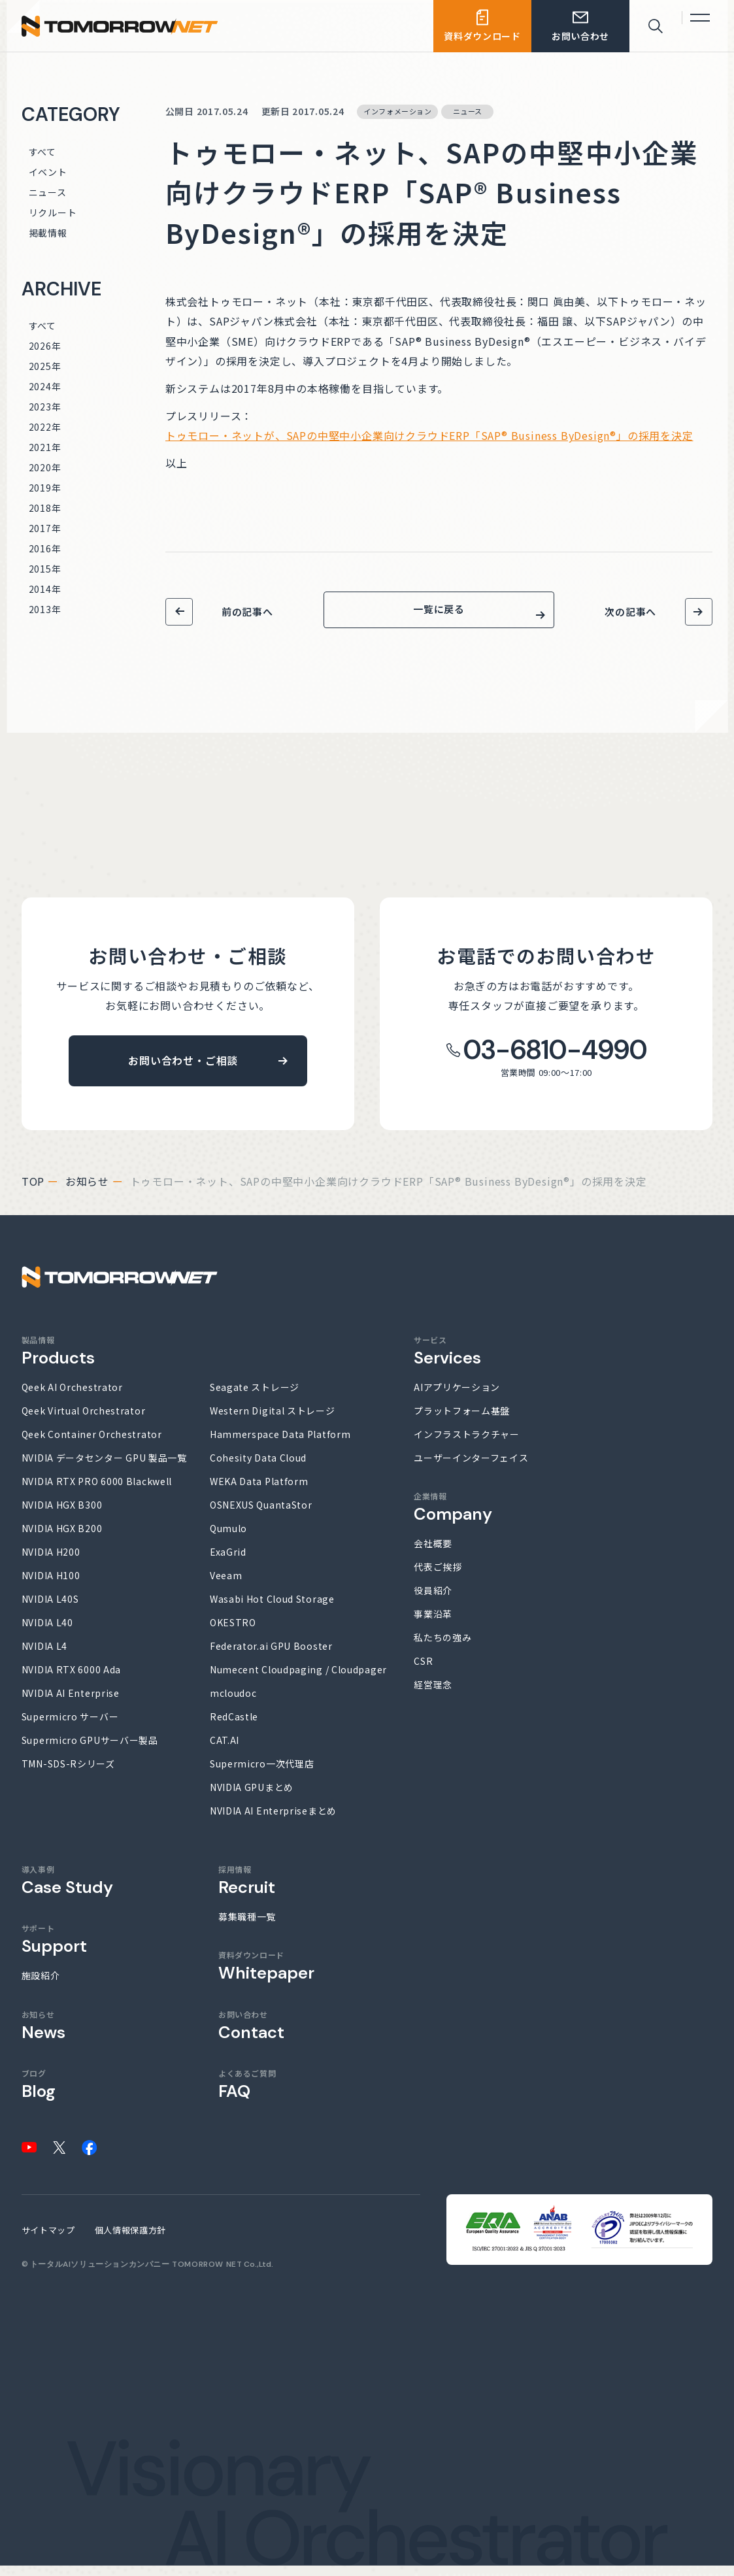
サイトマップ (48, 2240)
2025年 (45, 366)
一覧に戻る (439, 615)
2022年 (45, 426)
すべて (42, 151)
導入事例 (67, 1890)
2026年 (45, 345)
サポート (54, 1949)
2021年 (45, 447)
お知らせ (87, 1191)
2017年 (45, 528)
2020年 (45, 467)
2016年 (45, 548)
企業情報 (453, 1517)
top (33, 1191)
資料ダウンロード (266, 1976)
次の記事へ (630, 611)
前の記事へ (247, 611)
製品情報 (58, 1361)
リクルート (53, 212)
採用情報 (246, 1890)
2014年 (45, 588)
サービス (447, 1361)
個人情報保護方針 (130, 2240)
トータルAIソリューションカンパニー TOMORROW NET (136, 2274)
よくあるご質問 (247, 2094)
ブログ (39, 2094)
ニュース (48, 192)
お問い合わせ (251, 2035)
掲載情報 (48, 232)
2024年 (45, 386)
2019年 (45, 487)
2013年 (45, 609)
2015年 (45, 568)
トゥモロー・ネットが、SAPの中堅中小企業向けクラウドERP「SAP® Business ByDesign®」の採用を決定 (429, 435)
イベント (48, 171)
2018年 (45, 507)
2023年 (45, 406)
